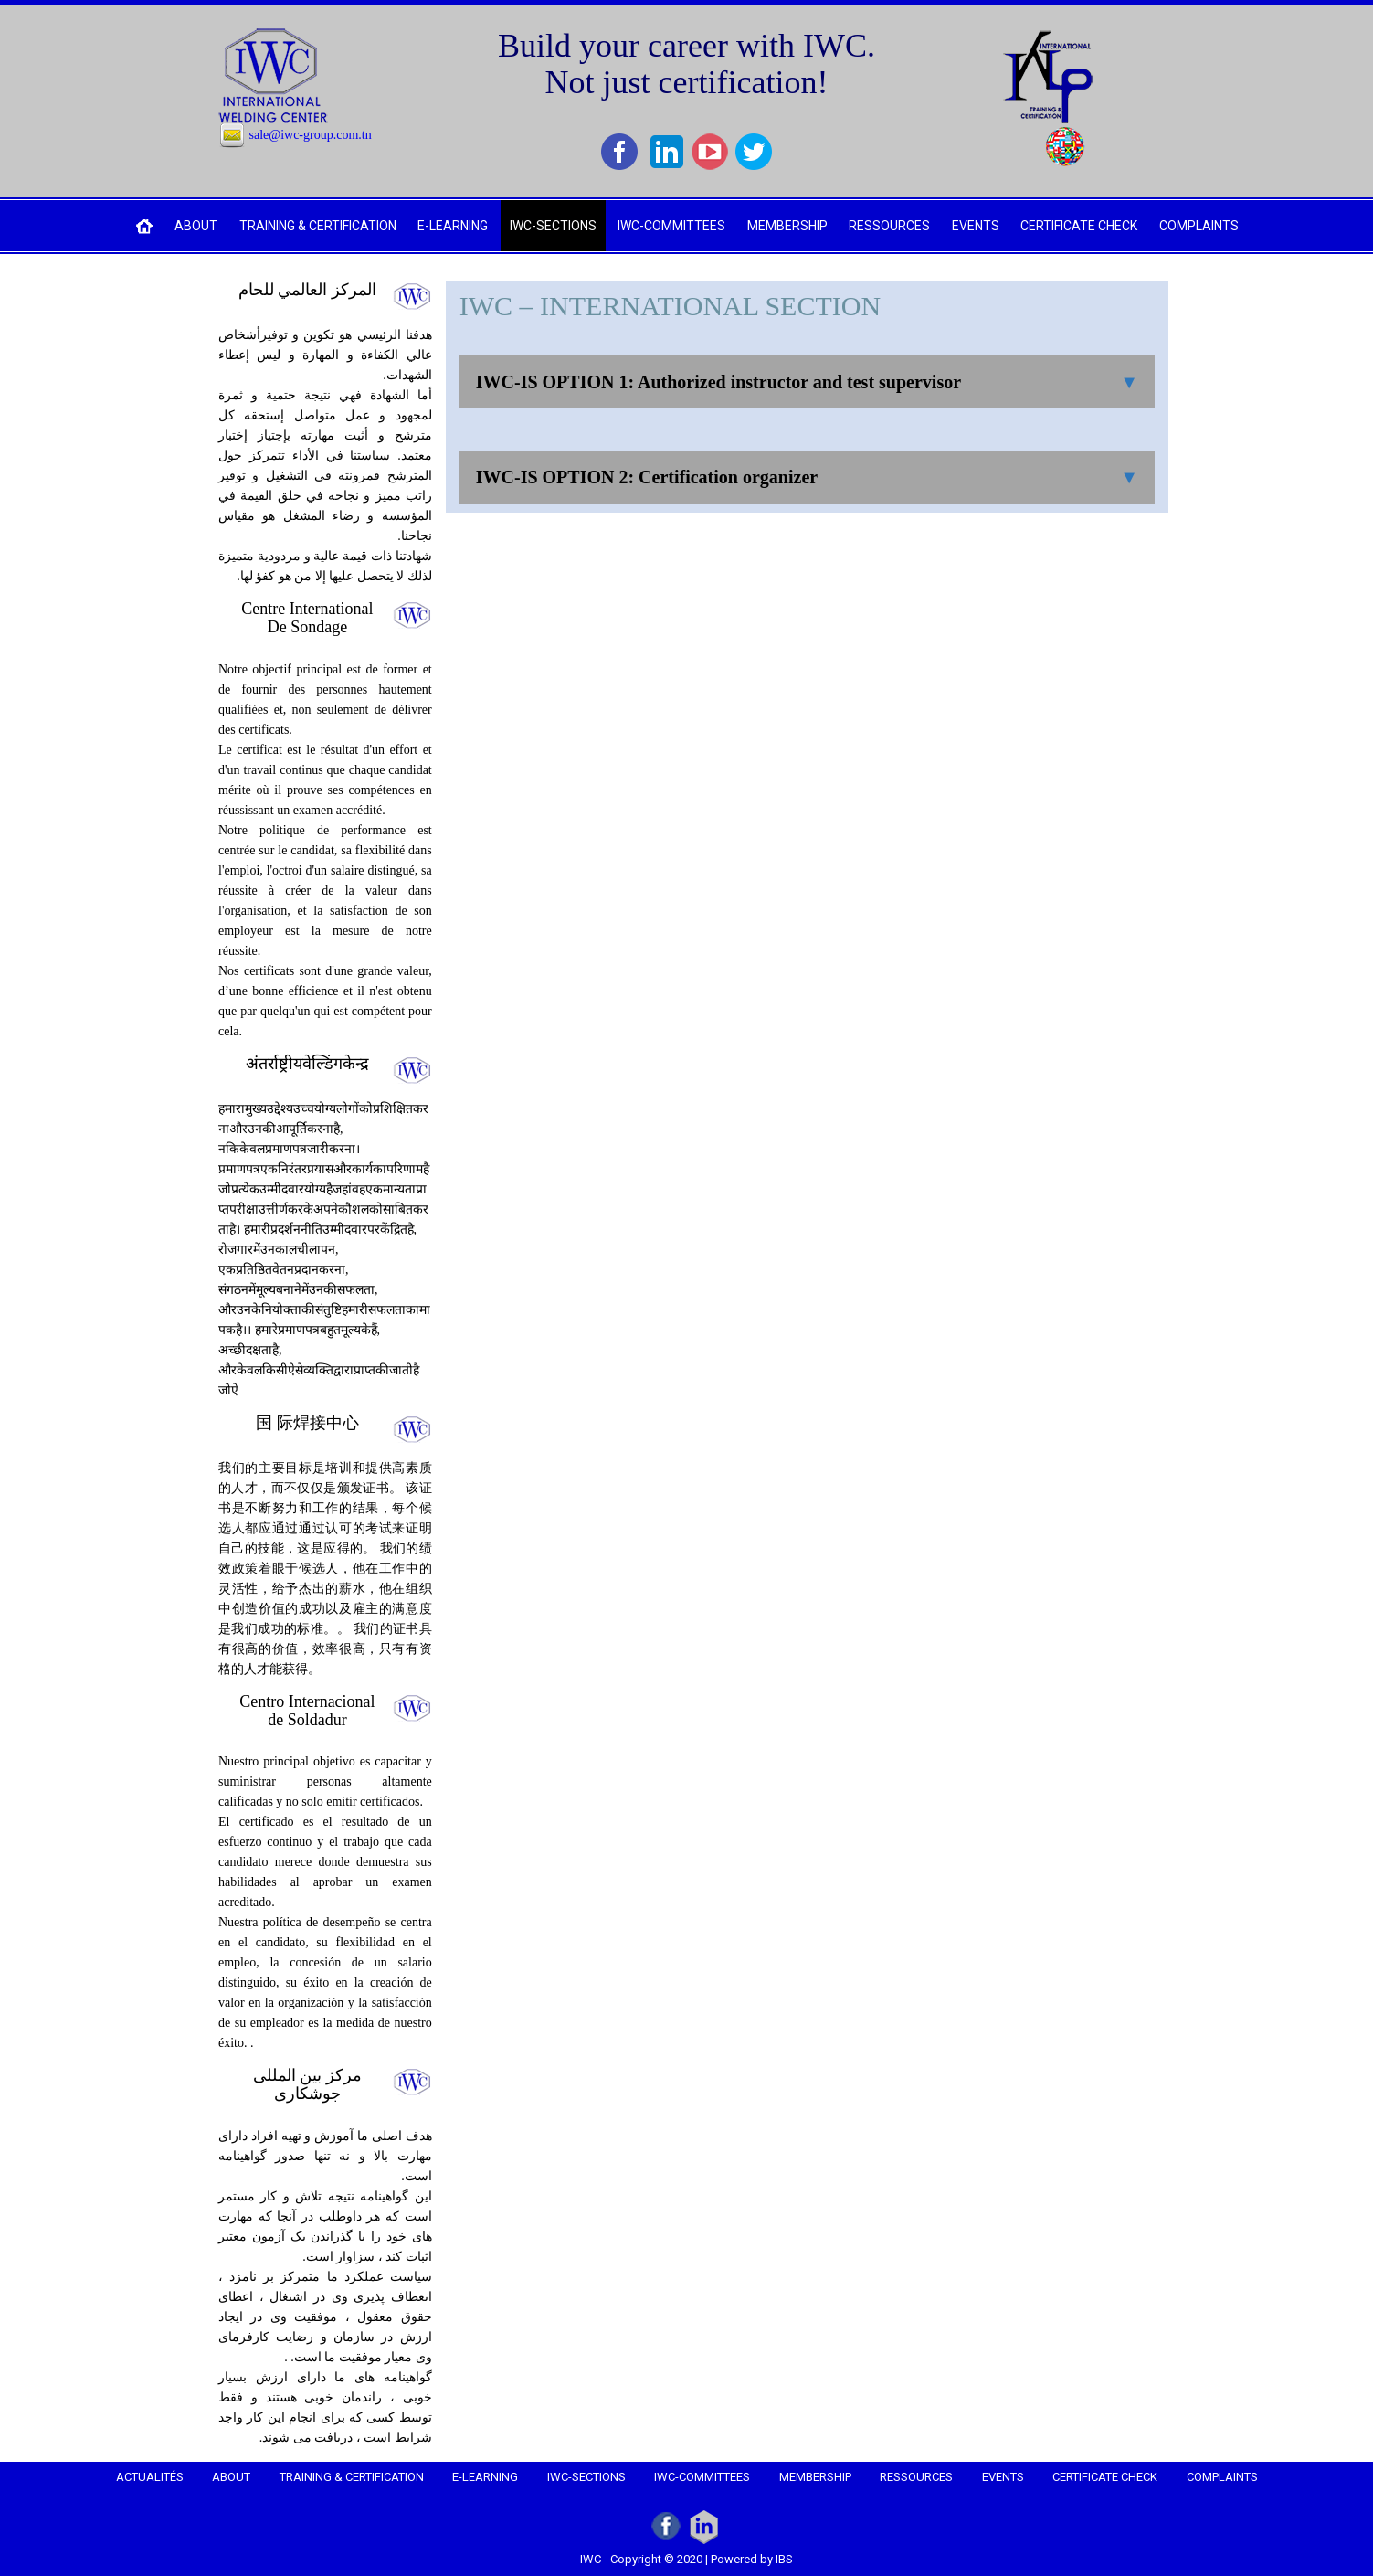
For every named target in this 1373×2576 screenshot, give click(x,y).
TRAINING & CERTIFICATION (317, 225)
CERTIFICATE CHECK (1078, 225)
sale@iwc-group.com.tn (310, 135)
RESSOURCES (889, 225)
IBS (784, 2559)
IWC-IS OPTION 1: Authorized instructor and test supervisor (718, 382)
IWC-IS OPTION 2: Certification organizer (647, 477)
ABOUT (195, 225)
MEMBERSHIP (787, 225)
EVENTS (975, 225)
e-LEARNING (452, 225)
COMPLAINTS (1199, 225)
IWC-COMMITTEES (671, 225)
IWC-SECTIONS (553, 225)
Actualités (150, 2477)
